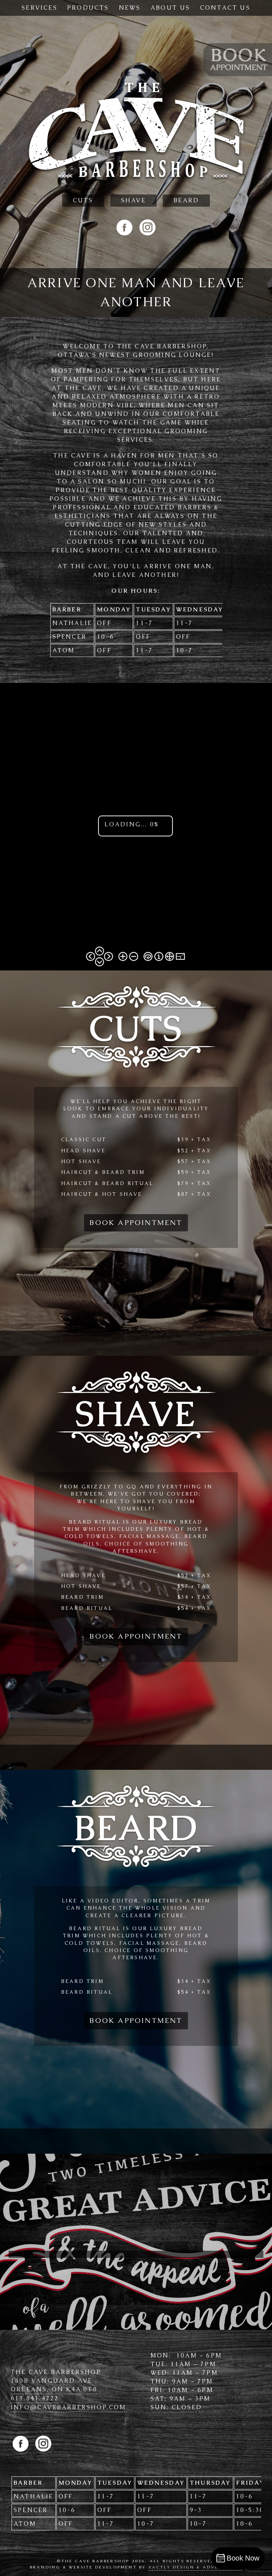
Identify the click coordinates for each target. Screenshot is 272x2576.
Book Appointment (135, 1222)
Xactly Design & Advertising (195, 2567)
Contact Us (225, 8)
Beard (186, 200)
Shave (133, 200)
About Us (170, 8)
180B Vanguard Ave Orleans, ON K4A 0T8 (54, 2385)
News (130, 8)
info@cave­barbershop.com (68, 2407)
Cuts (83, 200)
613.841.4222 (35, 2398)
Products (88, 8)
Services (39, 8)
